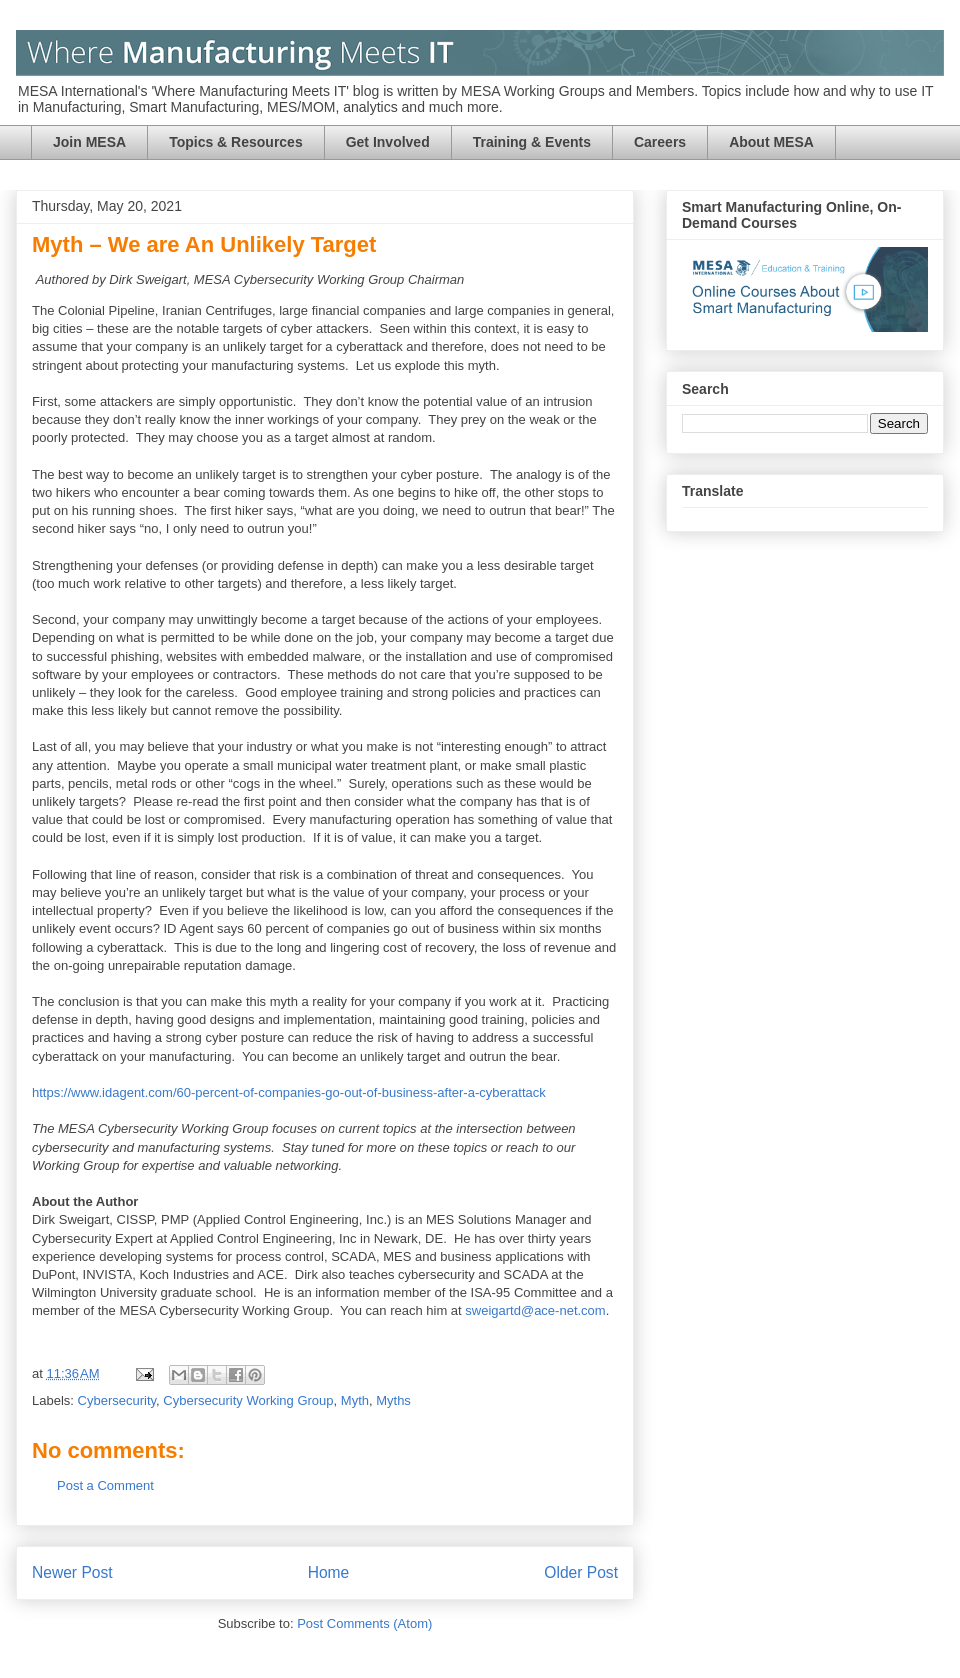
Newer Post (72, 1572)
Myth (355, 1400)
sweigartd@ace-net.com (535, 1310)
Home (329, 1572)
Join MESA (89, 142)
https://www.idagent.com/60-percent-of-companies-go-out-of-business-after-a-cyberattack (289, 1092)
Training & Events (532, 142)
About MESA (771, 142)
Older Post (581, 1572)
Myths (393, 1400)
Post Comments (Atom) (364, 1623)
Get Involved (388, 142)
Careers (660, 142)
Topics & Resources (236, 142)
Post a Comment (105, 1485)
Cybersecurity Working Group (248, 1400)
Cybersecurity (117, 1400)
